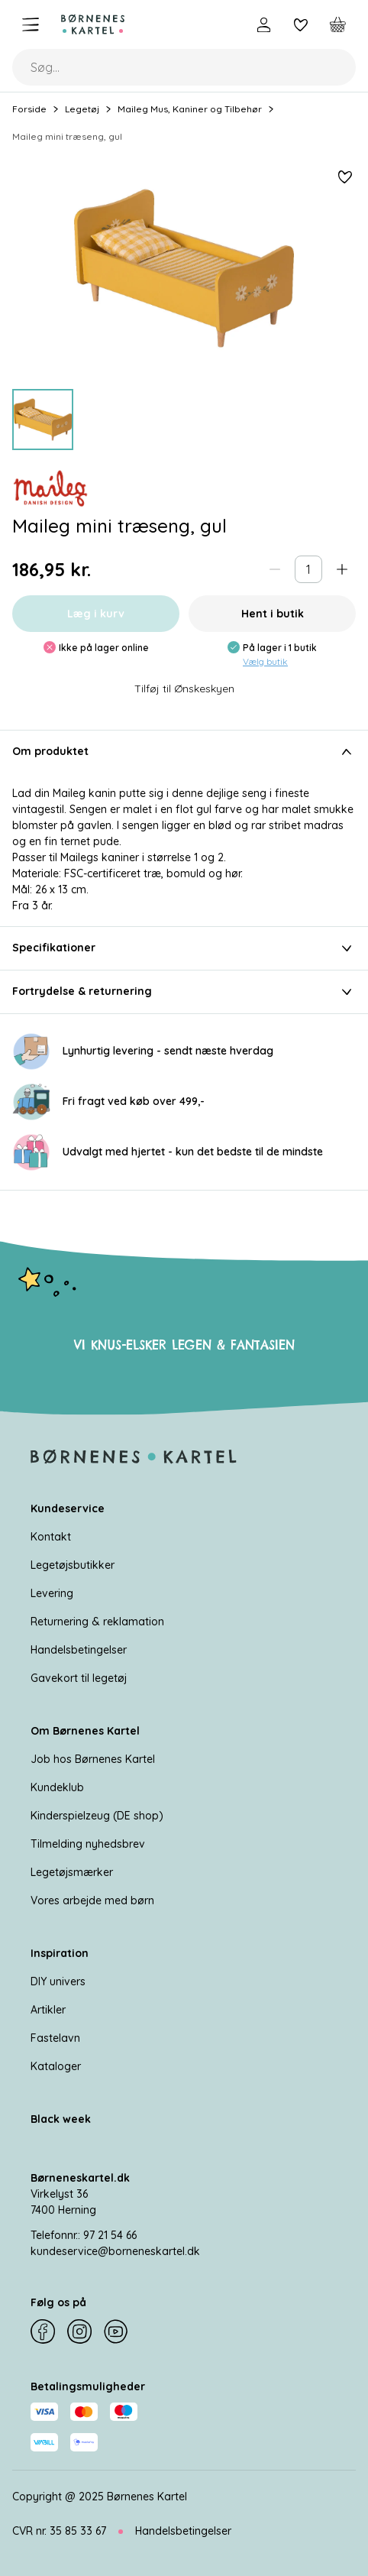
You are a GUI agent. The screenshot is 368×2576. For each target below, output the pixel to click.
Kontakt (51, 1537)
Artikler (48, 2010)
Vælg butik (265, 661)
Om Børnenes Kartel (85, 1731)
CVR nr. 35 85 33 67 (59, 2531)
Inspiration (60, 1953)
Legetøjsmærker (72, 1872)
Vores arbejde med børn (92, 1900)
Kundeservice (68, 1508)
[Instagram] (79, 2331)
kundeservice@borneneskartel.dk (115, 2251)
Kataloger (56, 2066)
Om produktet (184, 752)
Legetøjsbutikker (73, 1565)
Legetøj (82, 109)
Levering (52, 1593)
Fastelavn (55, 2038)
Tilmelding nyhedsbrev (88, 1844)
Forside (29, 109)
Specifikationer (184, 948)
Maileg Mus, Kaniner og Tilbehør (190, 109)
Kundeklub (57, 1787)
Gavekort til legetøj (79, 1678)
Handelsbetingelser (79, 1650)
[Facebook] (43, 2331)
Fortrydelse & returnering (184, 992)
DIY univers (58, 1981)
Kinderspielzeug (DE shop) (97, 1816)
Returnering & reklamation (97, 1621)
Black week (61, 2119)
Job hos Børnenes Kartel (93, 1759)
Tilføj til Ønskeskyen (184, 688)
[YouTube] (116, 2331)
